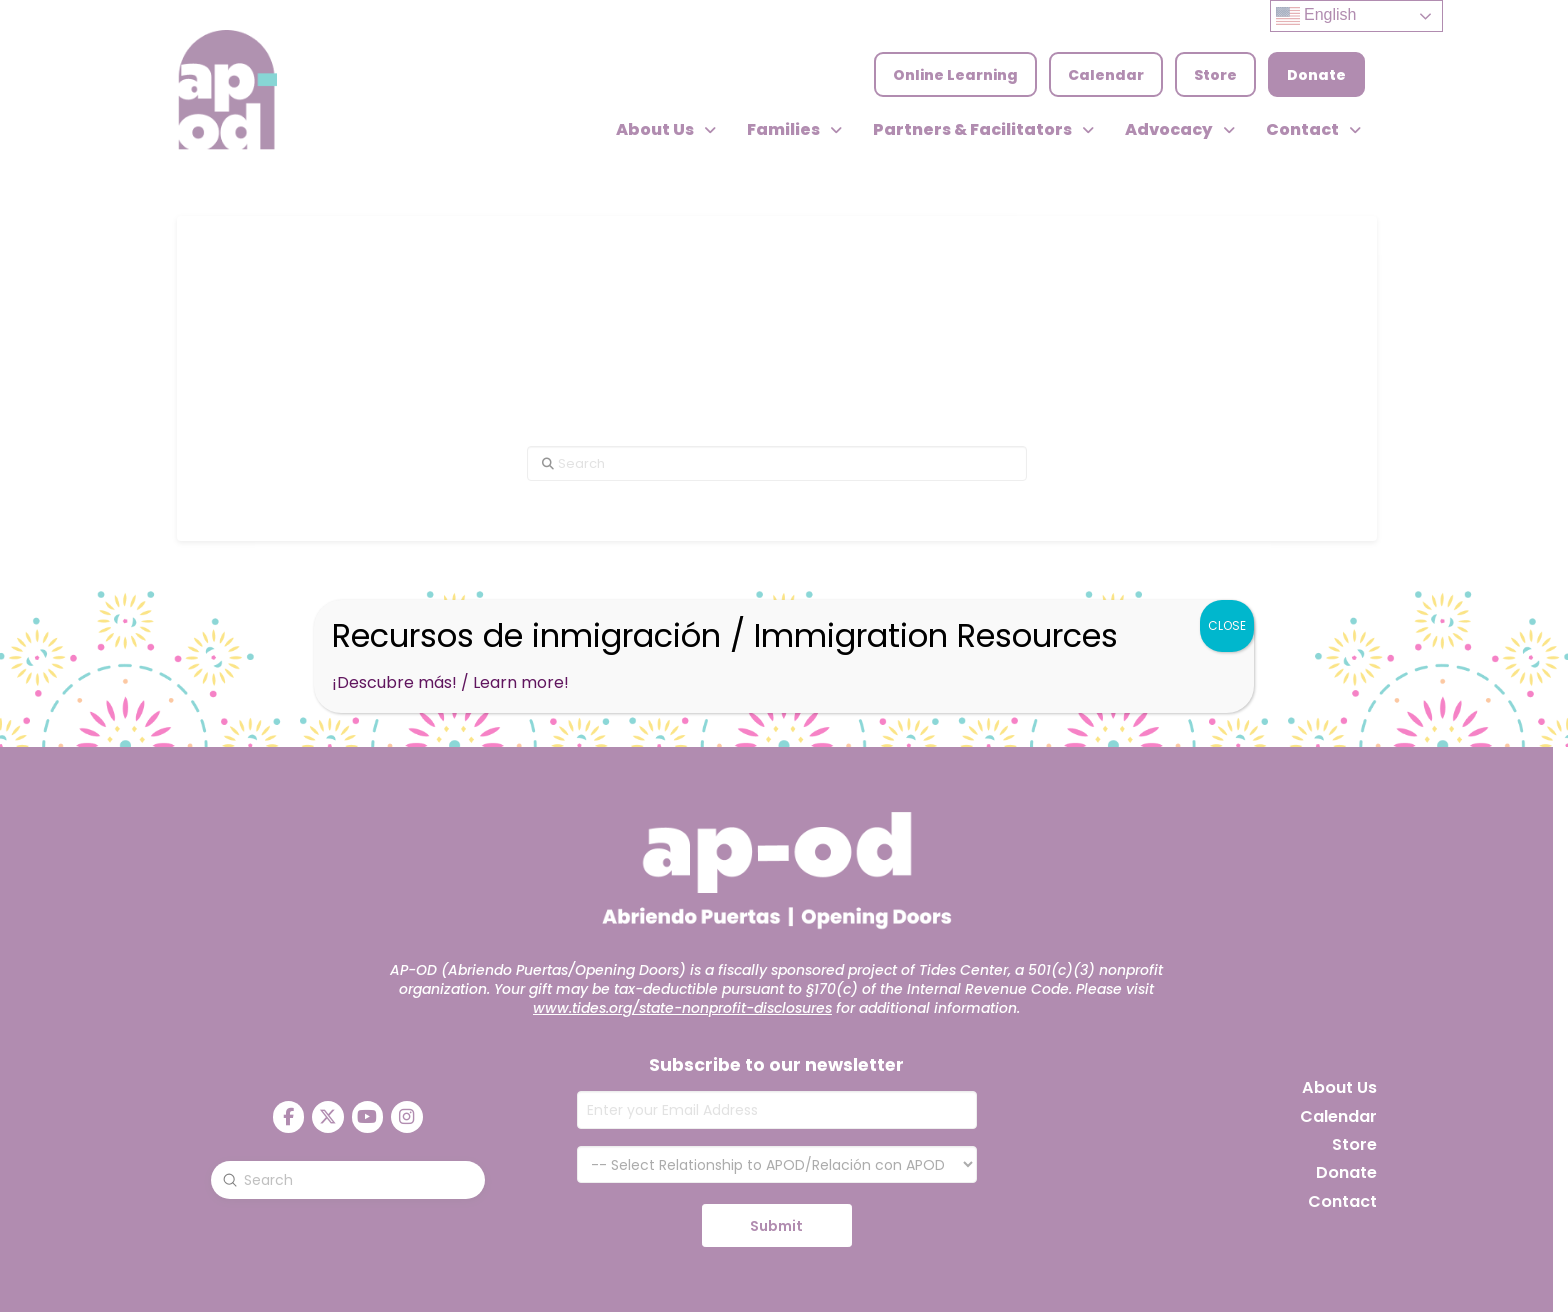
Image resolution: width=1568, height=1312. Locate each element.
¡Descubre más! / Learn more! (450, 682)
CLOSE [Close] (1227, 625)
